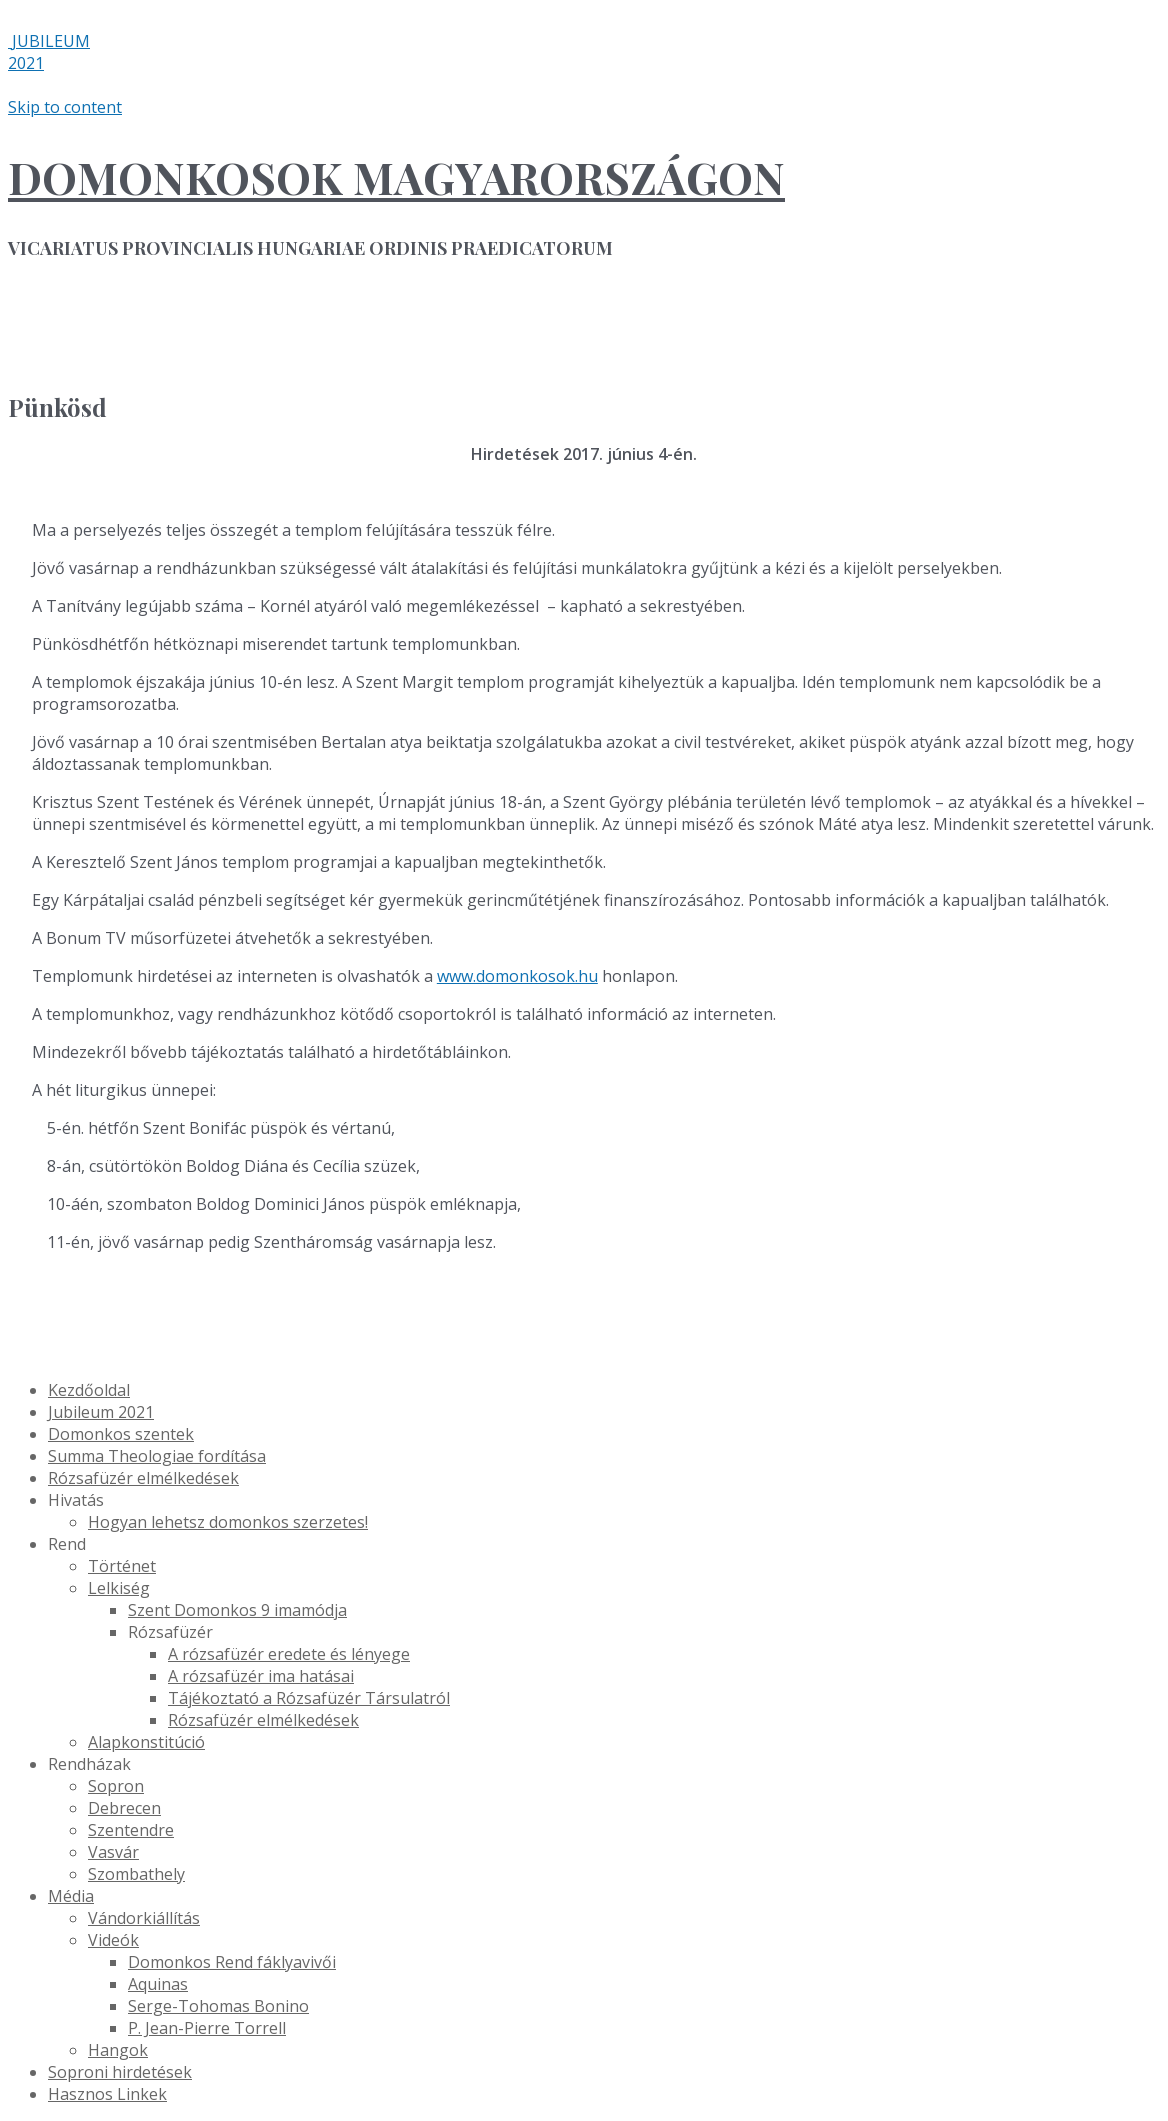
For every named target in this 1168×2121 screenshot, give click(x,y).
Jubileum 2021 (101, 1412)
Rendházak (89, 1764)
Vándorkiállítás (144, 1918)
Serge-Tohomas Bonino (218, 2006)
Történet (122, 1566)
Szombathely (136, 1874)
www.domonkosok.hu (517, 976)
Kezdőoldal (89, 1390)
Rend (67, 1544)
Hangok (118, 2050)
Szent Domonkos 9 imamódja (237, 1610)
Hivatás (76, 1500)
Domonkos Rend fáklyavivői (232, 1962)
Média (71, 1896)
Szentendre (131, 1830)
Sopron (116, 1786)
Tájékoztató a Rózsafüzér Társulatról (309, 1698)
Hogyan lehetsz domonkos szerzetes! (228, 1522)
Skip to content (65, 107)
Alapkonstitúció (146, 1742)
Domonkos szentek (121, 1434)
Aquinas (158, 1984)
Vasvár (113, 1852)
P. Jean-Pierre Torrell (207, 2028)
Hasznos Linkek (107, 2094)
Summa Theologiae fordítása (157, 1456)
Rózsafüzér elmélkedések (143, 1478)
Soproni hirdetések (120, 2072)
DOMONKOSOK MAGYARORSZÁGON (396, 176)
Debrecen (124, 1808)
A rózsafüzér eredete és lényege (289, 1654)
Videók (113, 1940)
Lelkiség (119, 1588)
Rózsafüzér (170, 1632)
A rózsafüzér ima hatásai (261, 1676)
